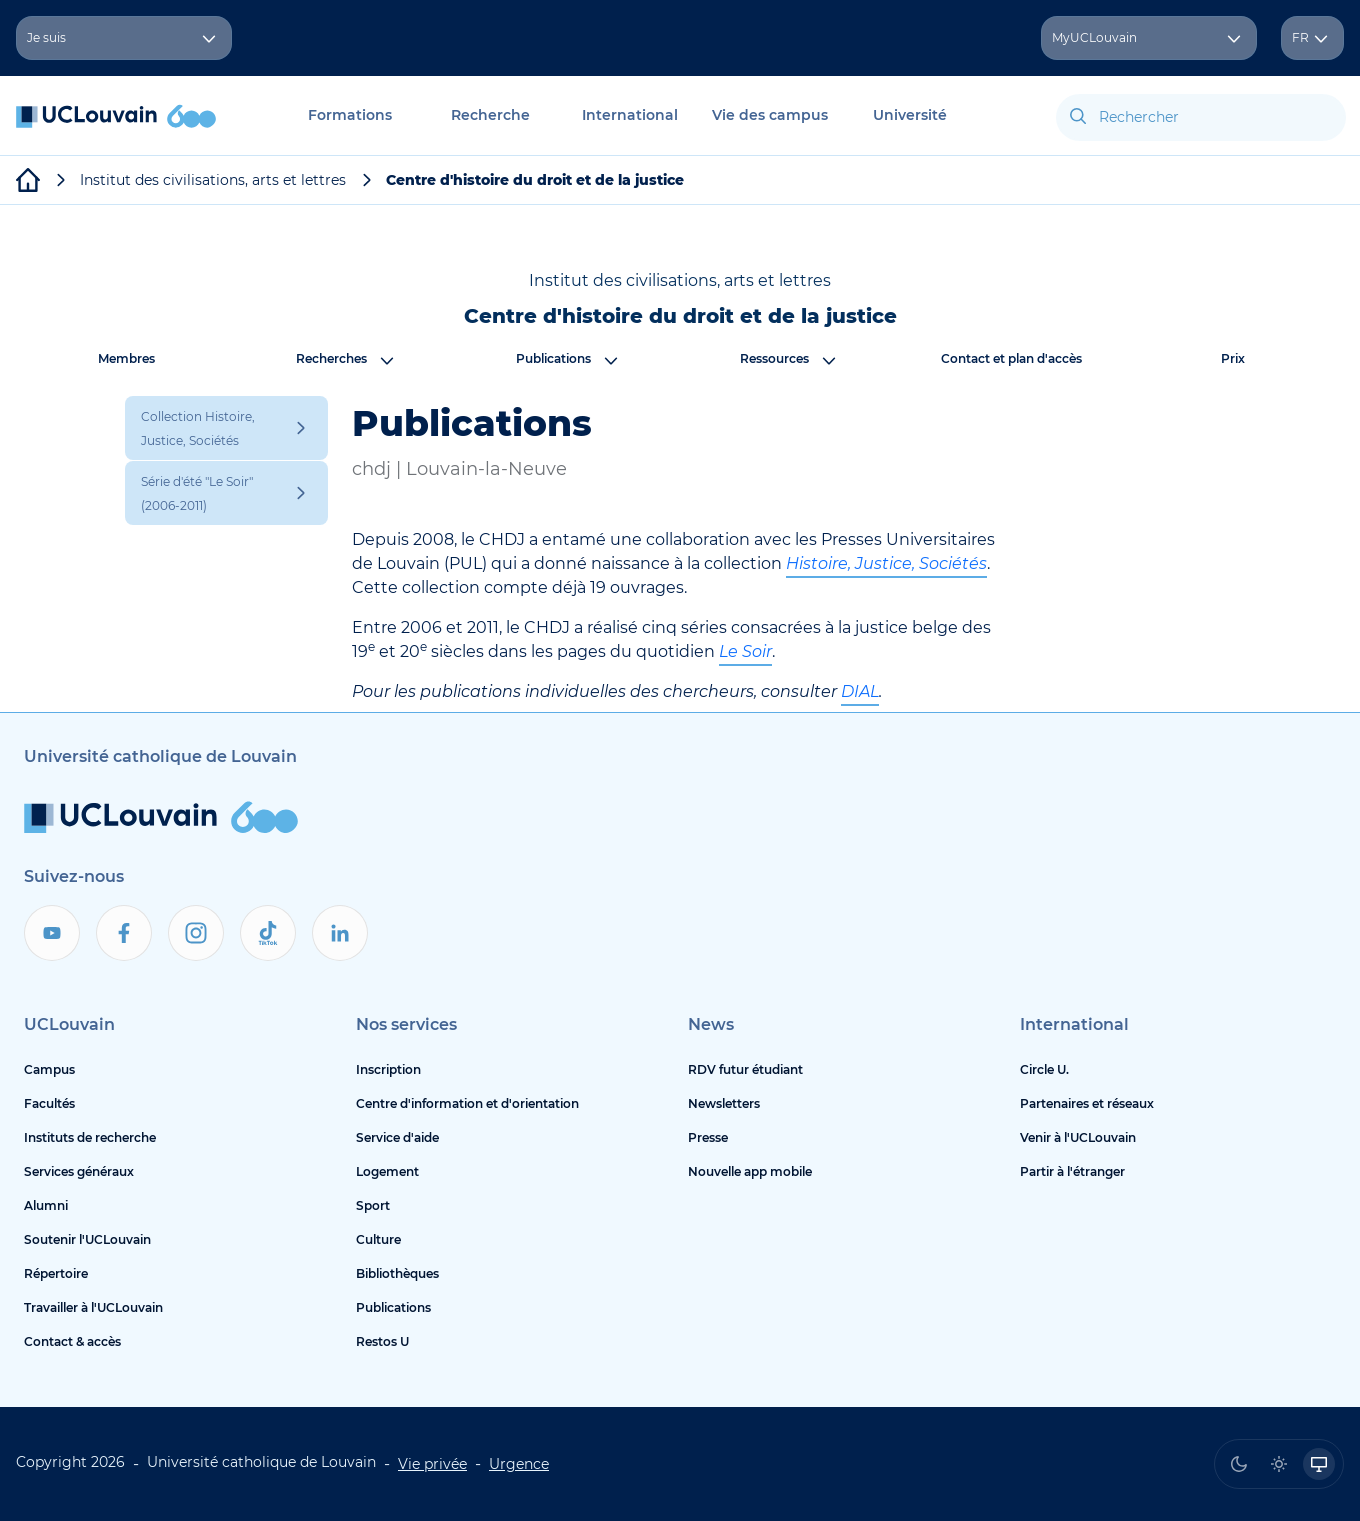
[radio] (1239, 1464)
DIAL (860, 691)
